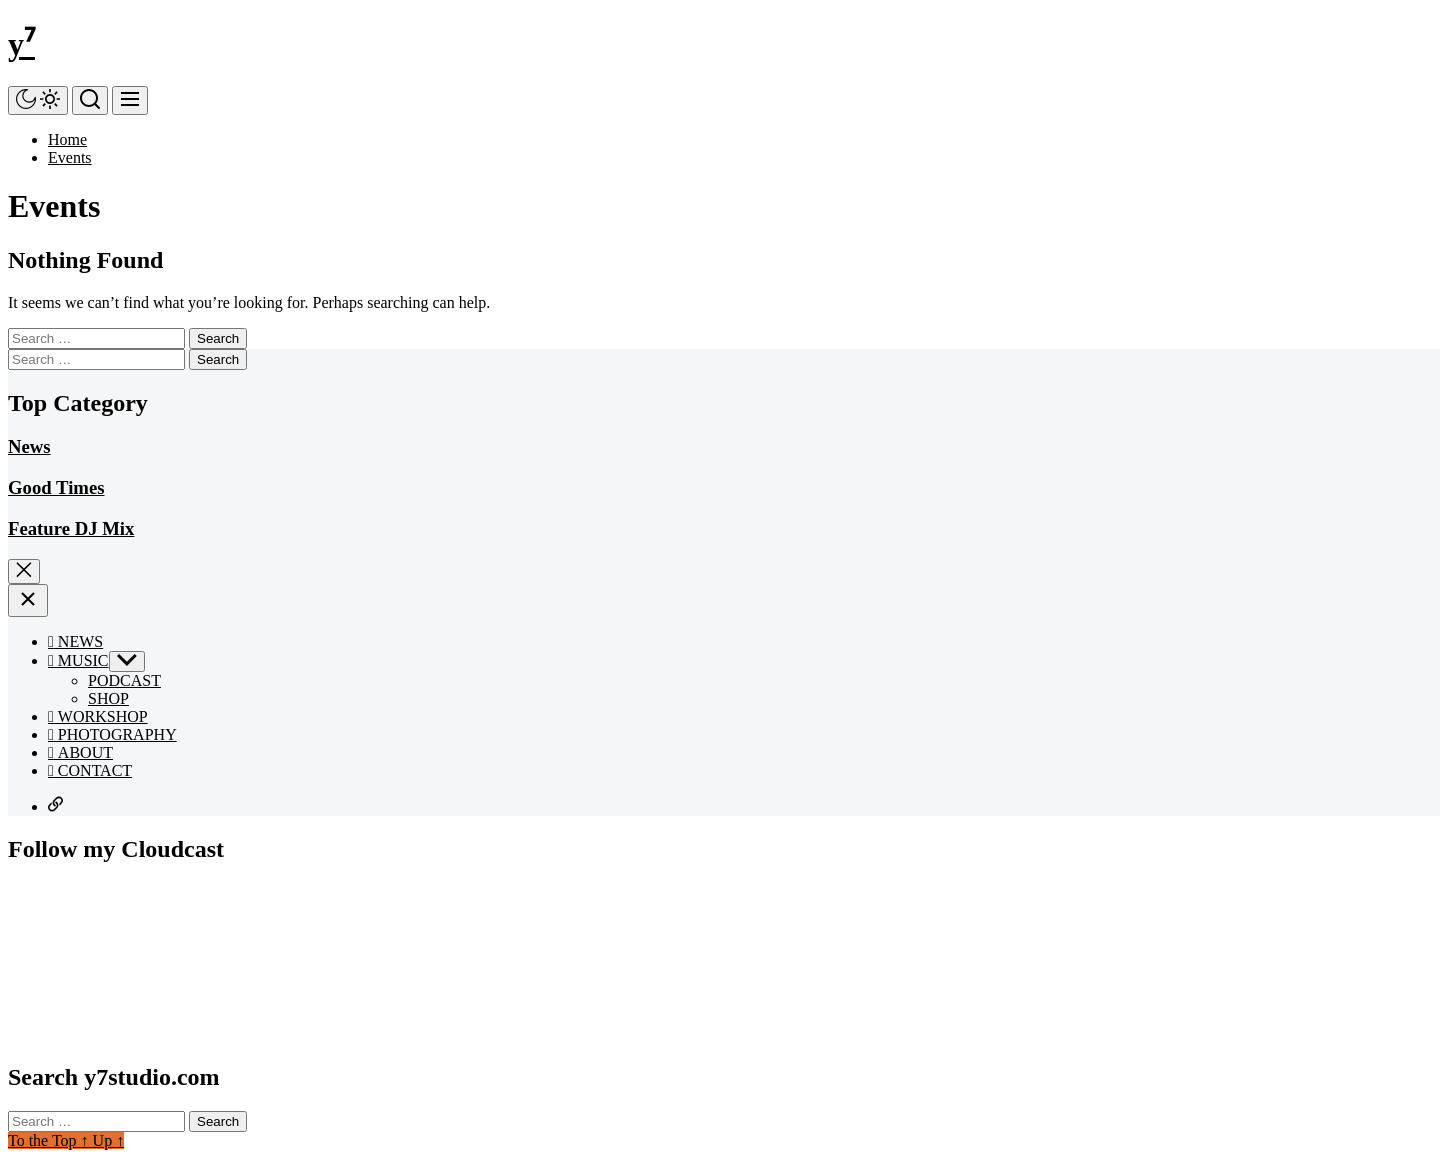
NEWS (75, 641)
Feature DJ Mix (71, 528)
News (29, 446)
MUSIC (78, 660)
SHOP (108, 698)
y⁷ (21, 44)
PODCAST (124, 680)
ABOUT (80, 752)
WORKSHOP (98, 716)
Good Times (56, 487)
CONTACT (90, 770)
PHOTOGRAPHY (112, 734)
